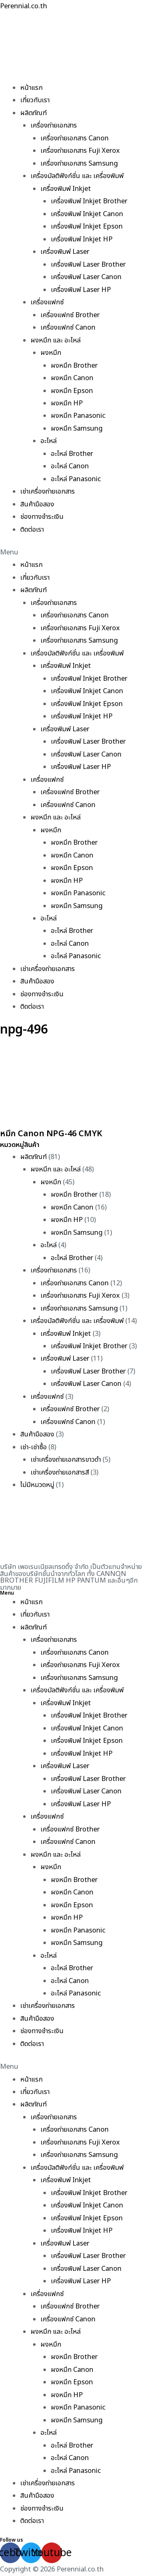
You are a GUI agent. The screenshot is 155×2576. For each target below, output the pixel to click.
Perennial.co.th (23, 6)
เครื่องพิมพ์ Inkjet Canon (87, 214)
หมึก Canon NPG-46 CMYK (51, 1134)
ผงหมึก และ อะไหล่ (56, 340)
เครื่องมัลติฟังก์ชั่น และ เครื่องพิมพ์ (77, 176)
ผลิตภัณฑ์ (33, 113)
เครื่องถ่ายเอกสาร (54, 125)
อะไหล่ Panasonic (76, 479)
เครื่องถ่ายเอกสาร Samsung (79, 164)
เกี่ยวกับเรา (35, 100)
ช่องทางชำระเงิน (42, 517)
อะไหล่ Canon (70, 466)
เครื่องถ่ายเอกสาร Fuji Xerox (80, 151)
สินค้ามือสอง (37, 504)
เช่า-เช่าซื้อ (33, 1447)
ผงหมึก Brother (74, 366)
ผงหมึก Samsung (77, 429)
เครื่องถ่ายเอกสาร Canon (75, 138)
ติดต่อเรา (32, 530)
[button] (77, 552)
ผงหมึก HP (67, 403)
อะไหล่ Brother (72, 454)
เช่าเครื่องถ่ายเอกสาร (47, 491)
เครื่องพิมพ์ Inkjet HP (81, 239)
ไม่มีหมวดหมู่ (37, 1485)
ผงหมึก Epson (72, 391)
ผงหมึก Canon (72, 378)
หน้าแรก (31, 88)
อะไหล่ (49, 441)
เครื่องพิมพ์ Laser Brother (88, 265)
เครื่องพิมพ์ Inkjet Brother (89, 201)
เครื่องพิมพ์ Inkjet (66, 189)
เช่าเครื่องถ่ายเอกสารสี (60, 1472)
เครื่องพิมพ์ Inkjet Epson (87, 226)
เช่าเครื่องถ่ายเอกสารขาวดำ (66, 1460)
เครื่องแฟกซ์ (47, 302)
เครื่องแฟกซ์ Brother (70, 315)
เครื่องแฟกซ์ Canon (68, 328)
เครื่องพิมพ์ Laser (65, 252)
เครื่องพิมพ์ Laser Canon (86, 277)
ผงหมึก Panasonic (78, 416)
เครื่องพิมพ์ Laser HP (81, 290)
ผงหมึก (51, 353)
